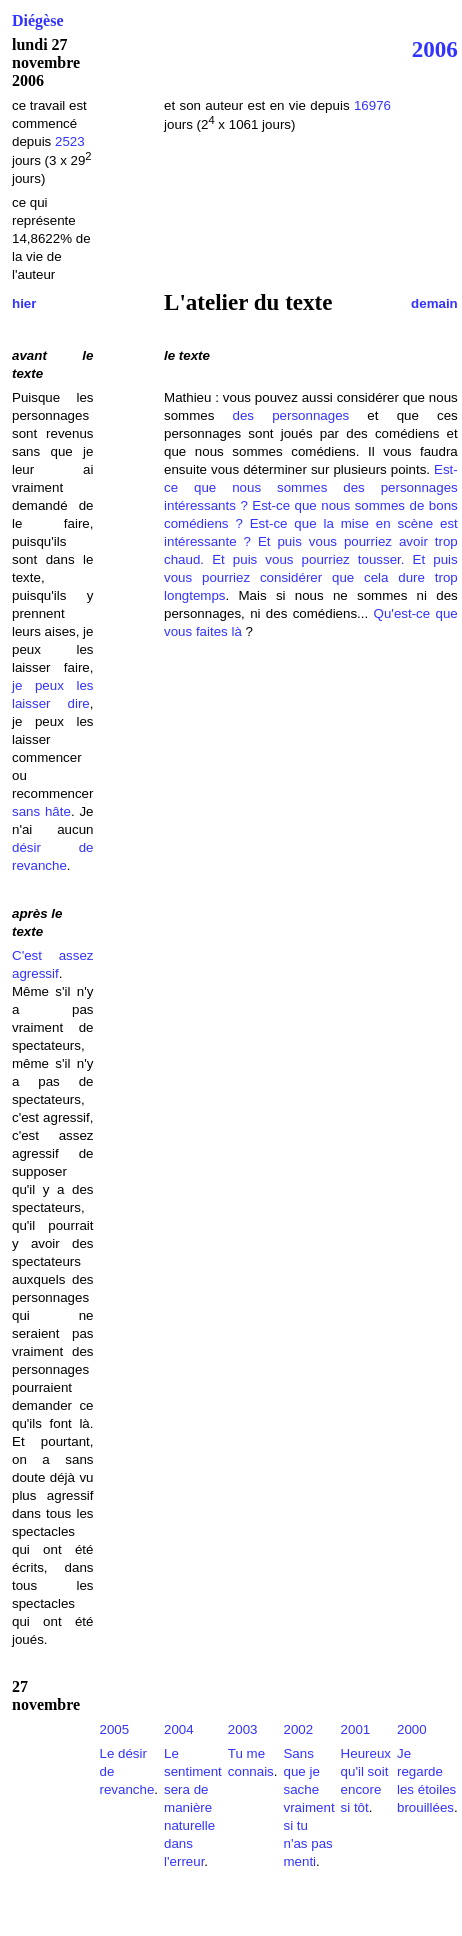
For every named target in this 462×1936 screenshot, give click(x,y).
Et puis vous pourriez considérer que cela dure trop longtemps (311, 577)
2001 (356, 1729)
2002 (298, 1729)
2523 (70, 141)
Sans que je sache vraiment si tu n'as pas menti (308, 1807)
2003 (243, 1729)
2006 (435, 49)
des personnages (291, 415)
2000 (412, 1729)
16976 (372, 105)
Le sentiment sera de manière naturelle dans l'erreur (193, 1807)
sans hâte (41, 811)
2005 (114, 1729)
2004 (179, 1729)
